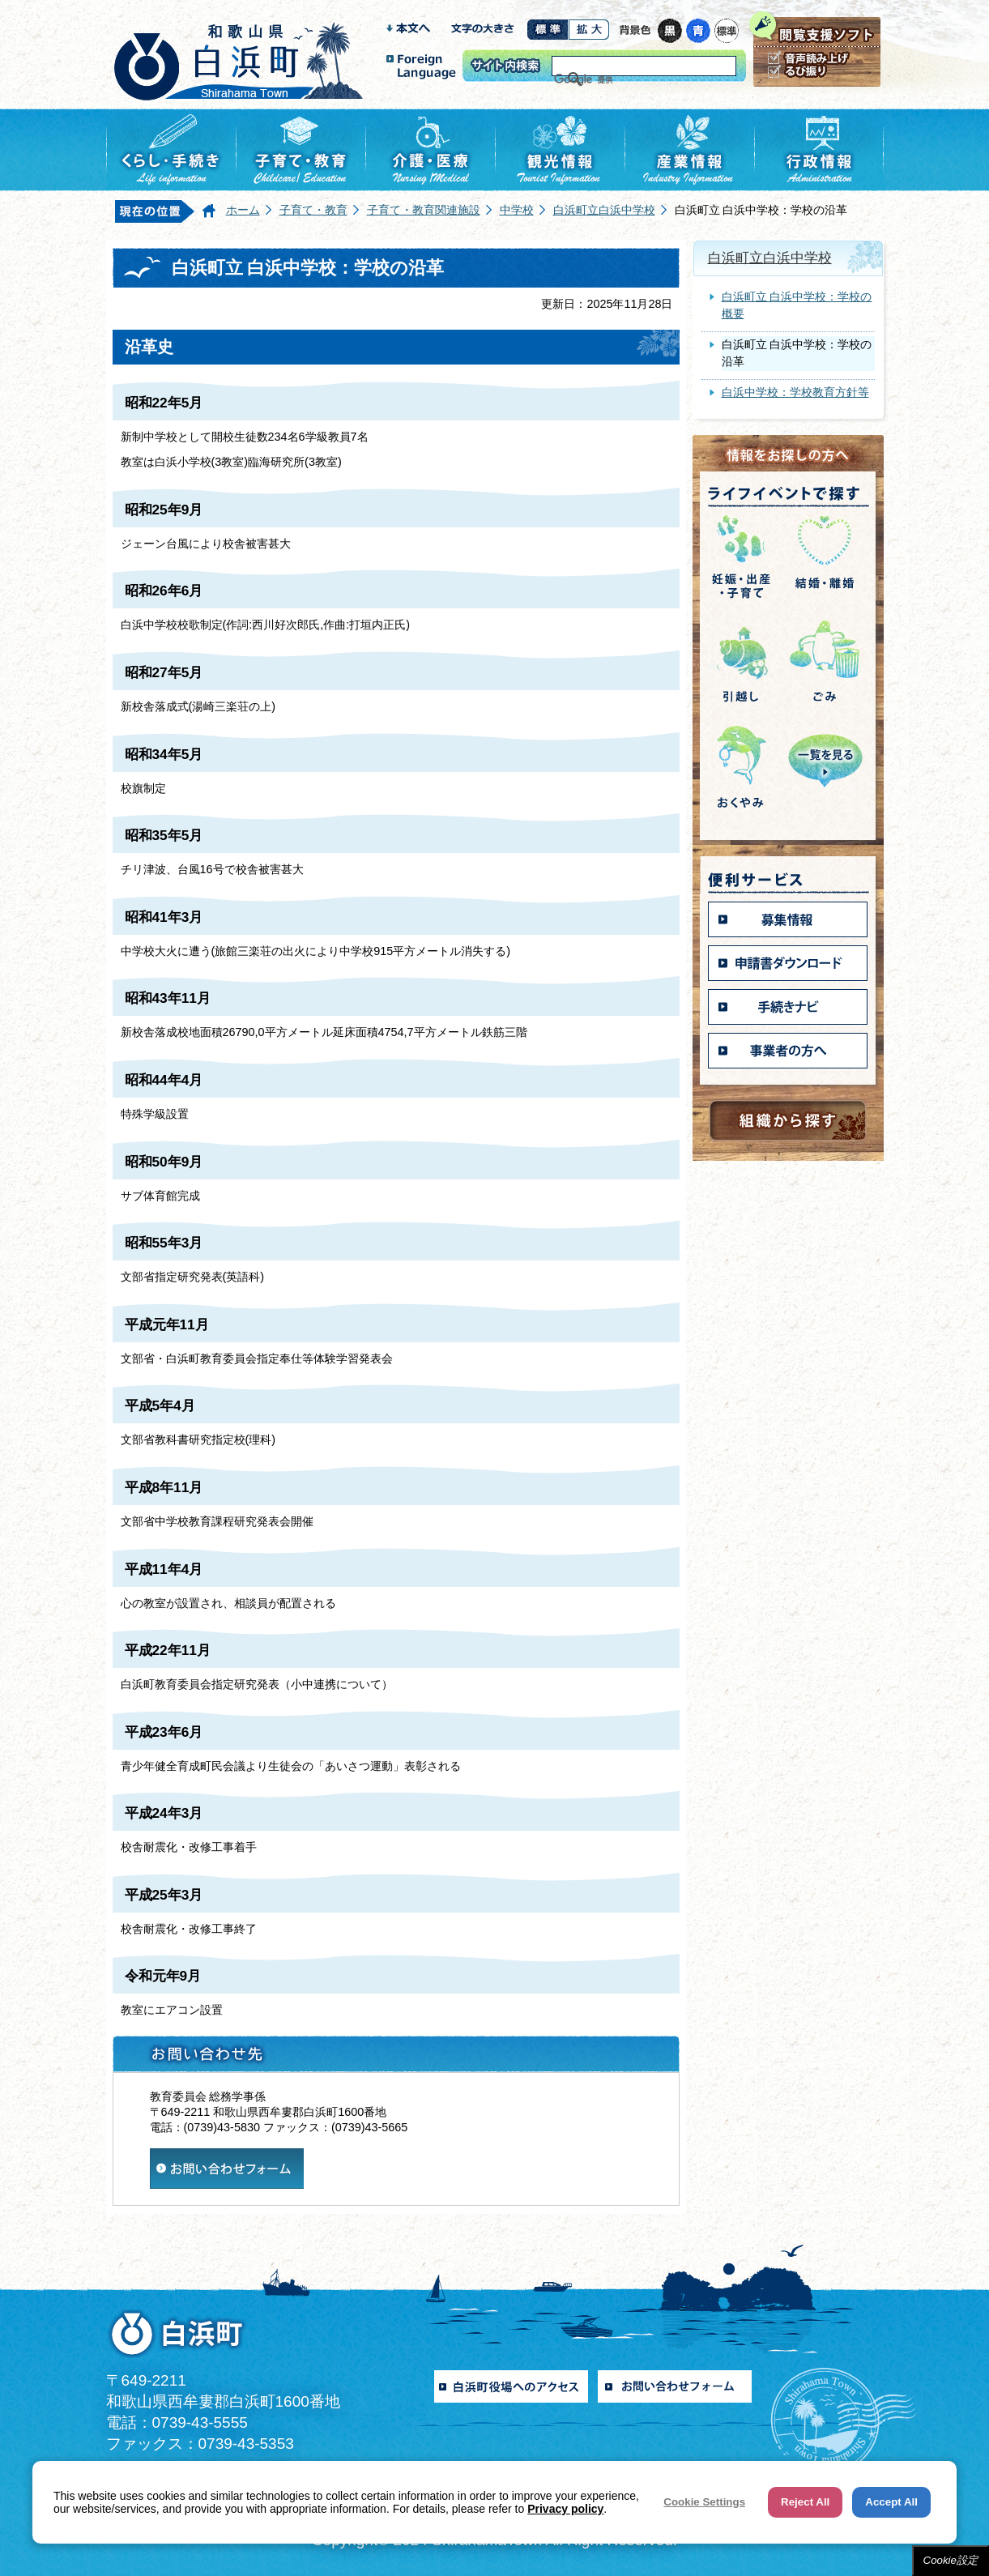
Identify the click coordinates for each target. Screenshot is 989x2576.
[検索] (623, 79)
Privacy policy (565, 2508)
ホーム (243, 209)
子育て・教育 (313, 209)
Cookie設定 (950, 2560)
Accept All (891, 2502)
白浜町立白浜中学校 (604, 209)
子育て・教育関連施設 (423, 209)
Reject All (805, 2502)
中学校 (517, 209)
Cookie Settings (704, 2502)
